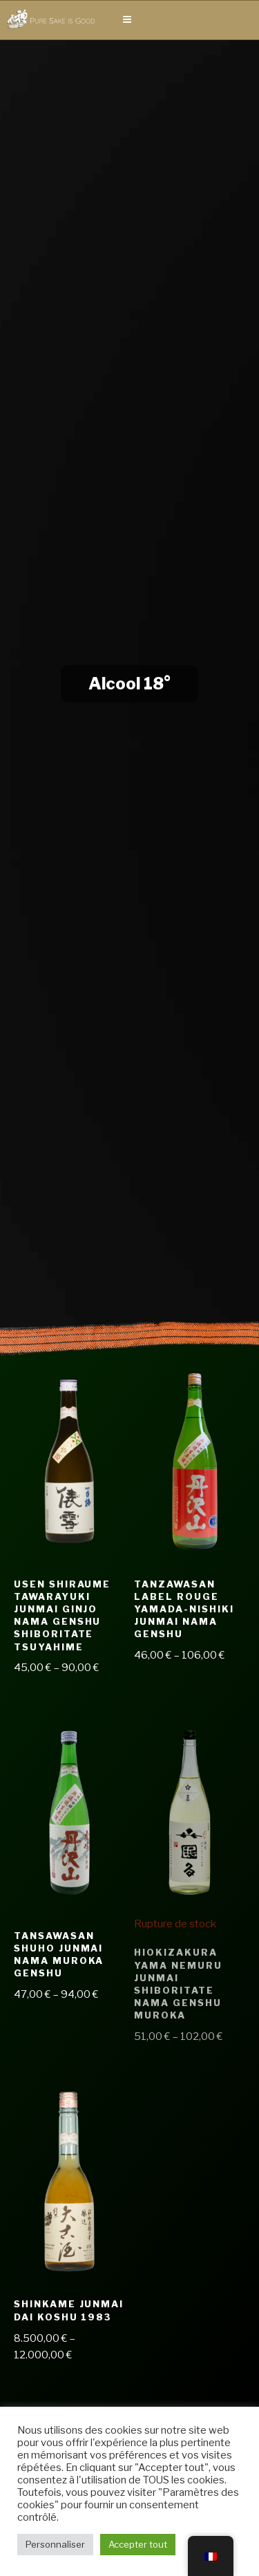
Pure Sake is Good (62, 20)
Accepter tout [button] (137, 2544)
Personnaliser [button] (55, 2544)
